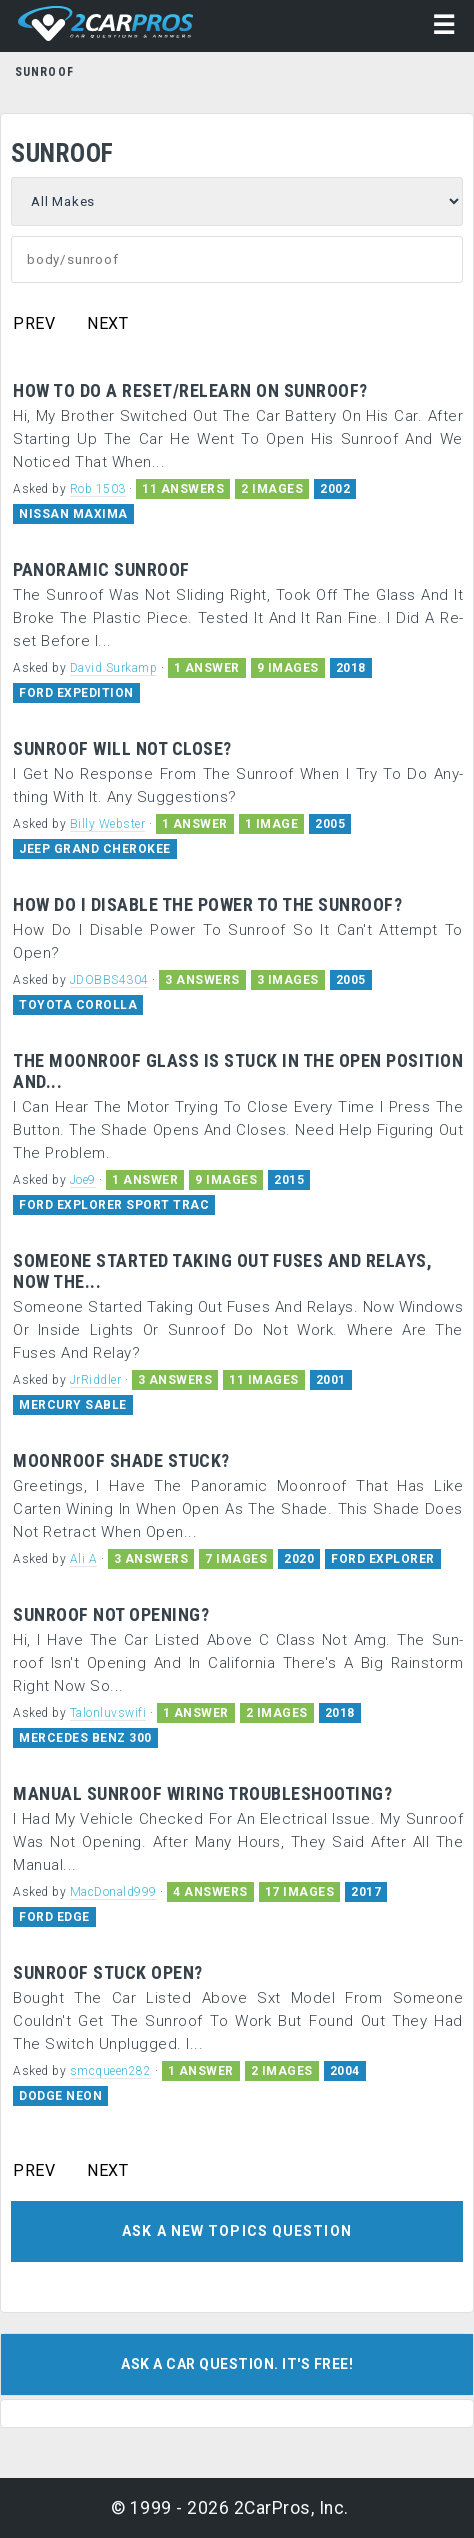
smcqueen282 (111, 2071)
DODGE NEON (60, 2096)
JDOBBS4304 (109, 980)
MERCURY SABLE (73, 1405)
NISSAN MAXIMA (73, 514)
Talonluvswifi (108, 1713)
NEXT (107, 324)
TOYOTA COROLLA (78, 1005)
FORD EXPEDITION (76, 693)
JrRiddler (96, 1380)
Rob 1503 (98, 489)
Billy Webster (108, 824)
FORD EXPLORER (383, 1559)
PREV (34, 324)
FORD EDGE (54, 1917)
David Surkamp (114, 668)
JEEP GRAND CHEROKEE (95, 849)
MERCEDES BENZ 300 (85, 1738)
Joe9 (83, 1180)
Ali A (84, 1559)
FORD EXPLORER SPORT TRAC (114, 1205)
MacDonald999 (113, 1892)
